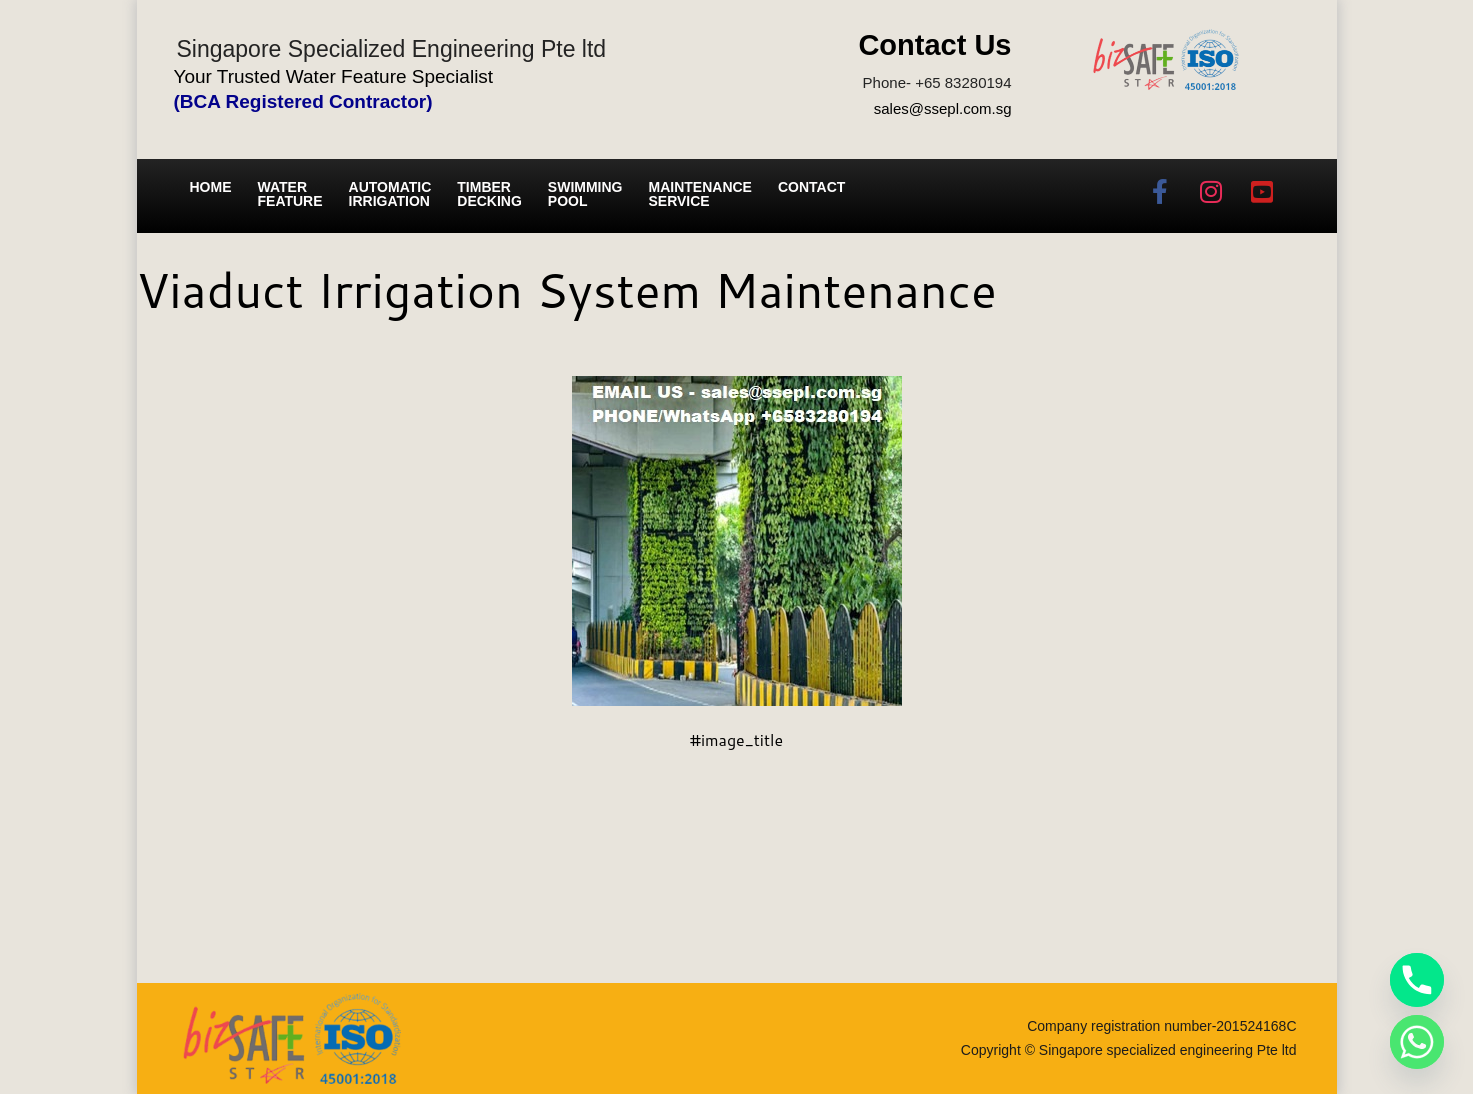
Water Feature (290, 194)
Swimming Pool (585, 194)
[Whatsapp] (1417, 1042)
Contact (811, 187)
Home (211, 187)
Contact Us (934, 45)
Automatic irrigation (390, 194)
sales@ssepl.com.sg (943, 108)
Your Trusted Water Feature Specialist (334, 76)
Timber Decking (489, 194)
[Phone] (1417, 980)
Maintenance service (700, 194)
